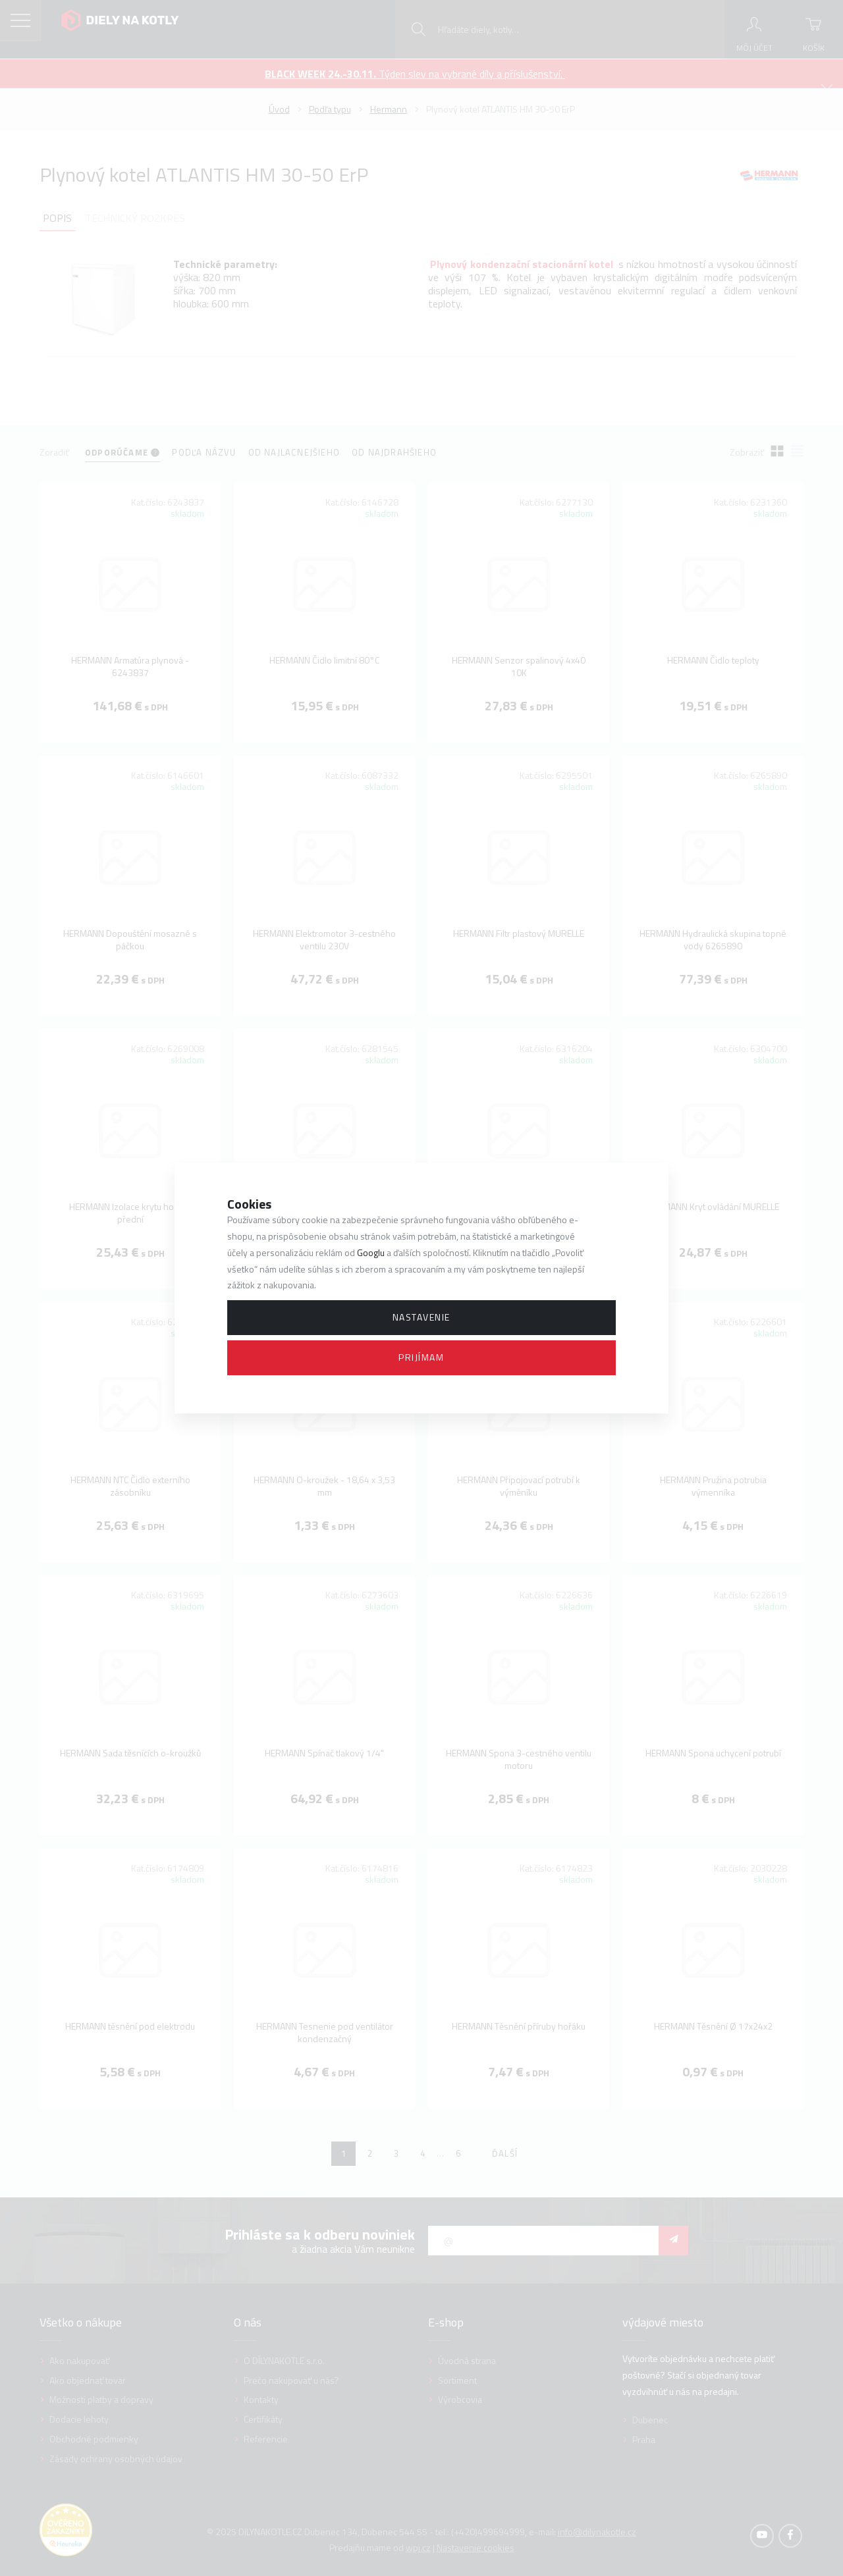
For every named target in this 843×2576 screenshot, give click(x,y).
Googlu (371, 1252)
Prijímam (421, 1357)
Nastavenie (421, 1317)
